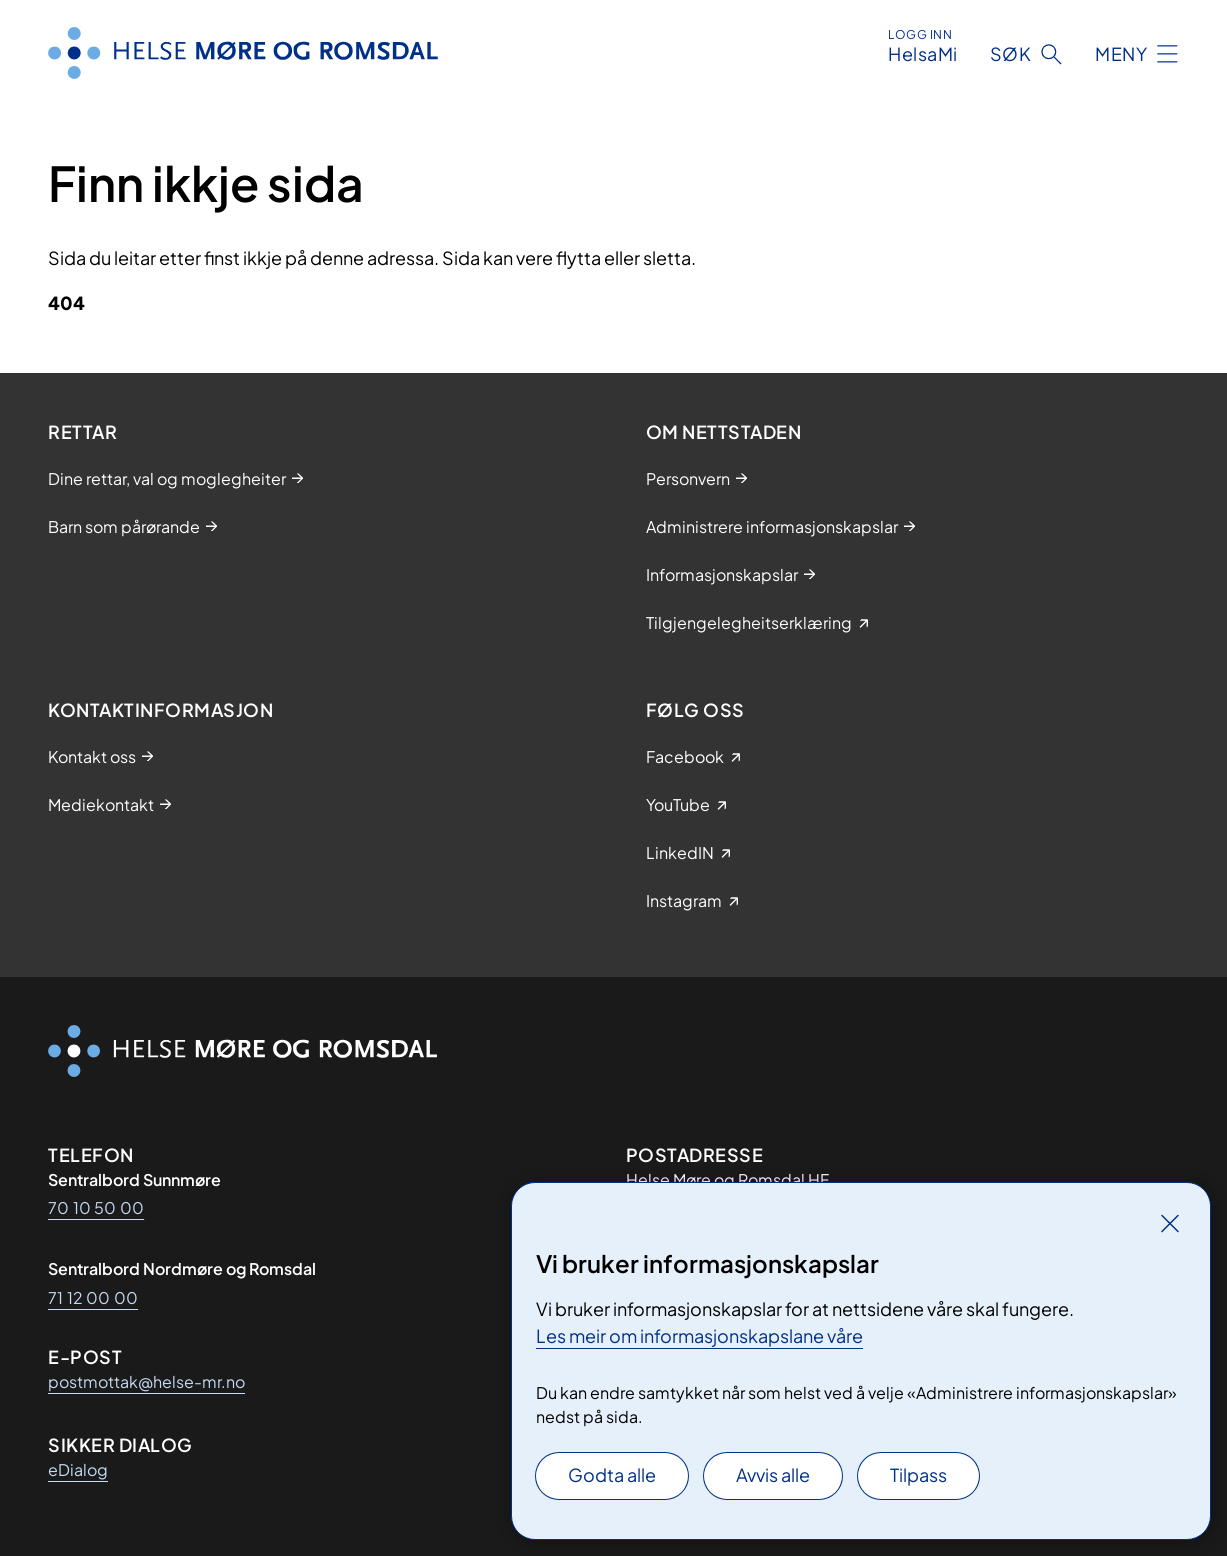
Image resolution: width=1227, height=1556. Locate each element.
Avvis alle (773, 1474)
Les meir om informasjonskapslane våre (699, 1335)
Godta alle (612, 1474)
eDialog (78, 1469)
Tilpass (918, 1474)
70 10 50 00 (96, 1207)
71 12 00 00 (93, 1297)
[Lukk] (1170, 1223)
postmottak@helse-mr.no (146, 1381)
